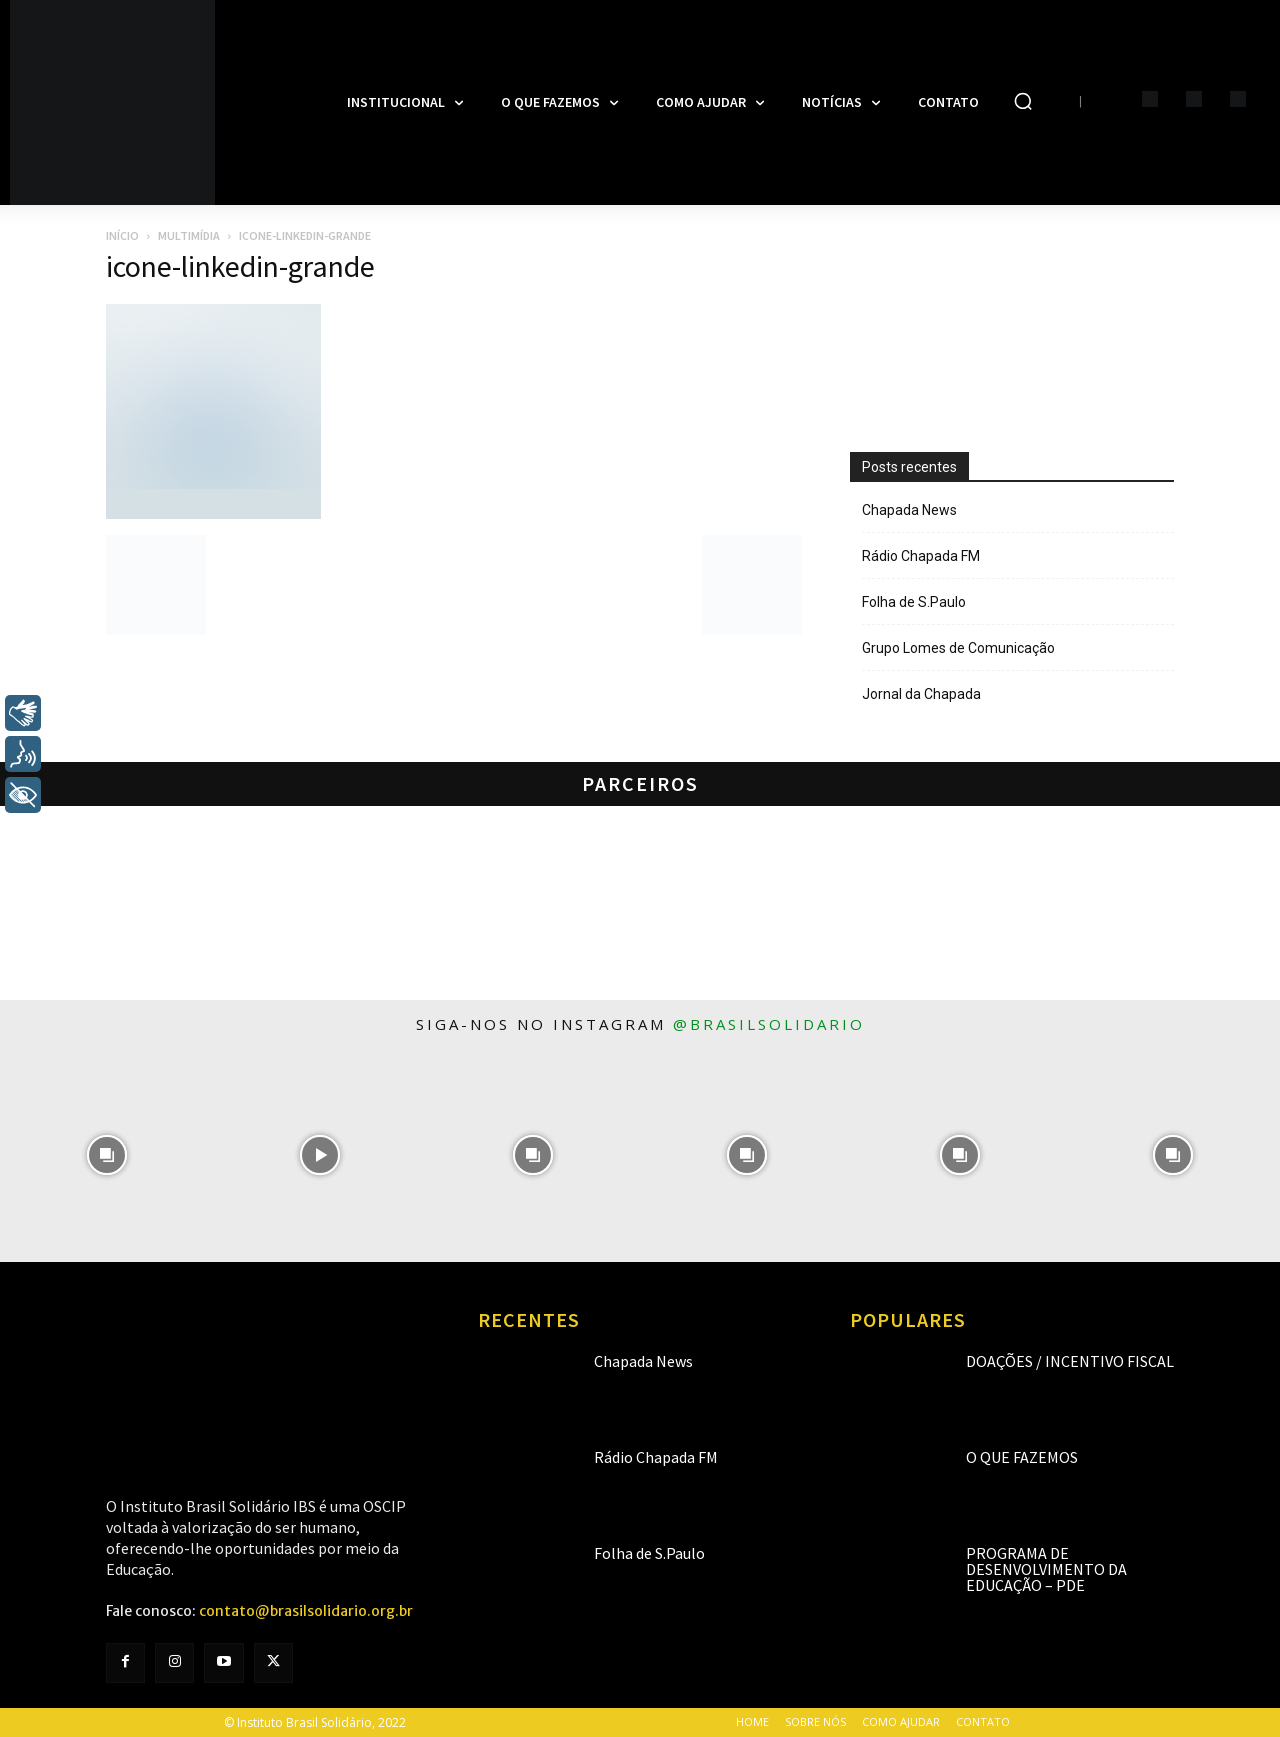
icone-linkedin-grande (240, 266)
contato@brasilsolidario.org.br (306, 1611)
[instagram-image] (106, 1155)
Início (122, 235)
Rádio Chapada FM (921, 556)
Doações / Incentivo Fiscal (1070, 1361)
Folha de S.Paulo (914, 602)
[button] (1023, 101)
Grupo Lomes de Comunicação (958, 648)
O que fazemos (1022, 1457)
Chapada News (909, 510)
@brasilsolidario (769, 1024)
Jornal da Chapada (921, 694)
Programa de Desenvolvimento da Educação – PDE (1046, 1569)
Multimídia (189, 235)
